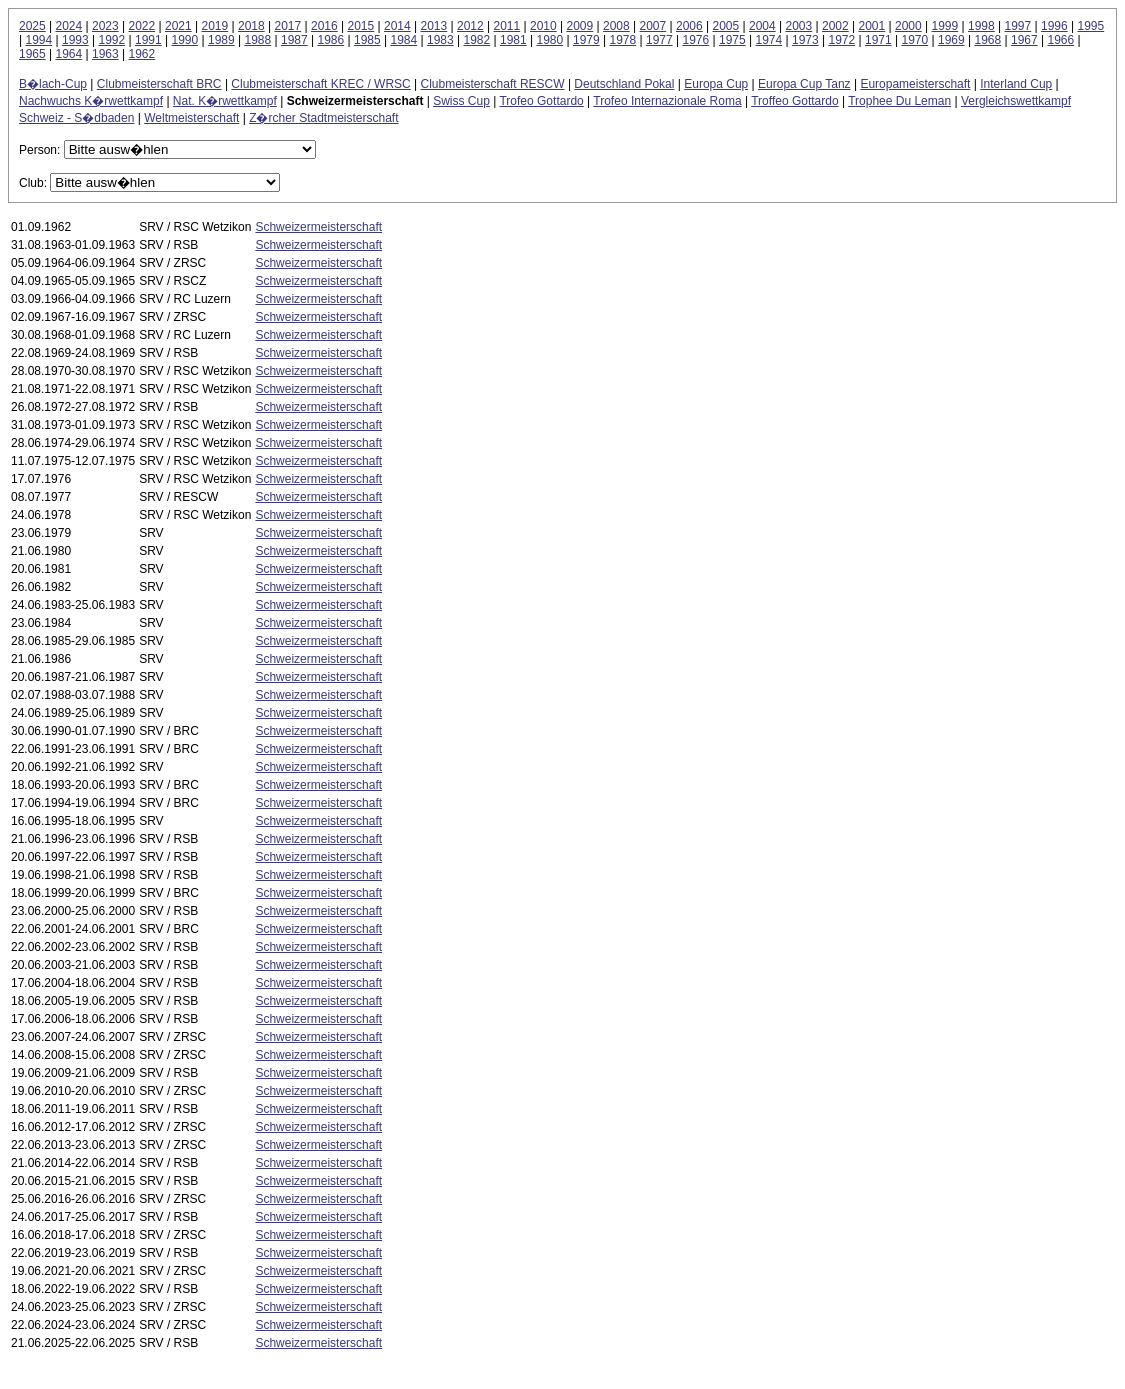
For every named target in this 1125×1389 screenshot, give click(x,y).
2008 (616, 26)
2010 (543, 26)
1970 (914, 40)
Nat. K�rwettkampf (225, 101)
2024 (69, 26)
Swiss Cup (461, 101)
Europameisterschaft (915, 84)
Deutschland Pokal (624, 84)
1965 (32, 54)
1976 (695, 40)
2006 (689, 26)
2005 (726, 26)
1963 (105, 54)
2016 (324, 26)
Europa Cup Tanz (804, 84)
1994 (38, 40)
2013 (434, 26)
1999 (945, 26)
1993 (75, 40)
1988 (257, 40)
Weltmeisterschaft (191, 118)
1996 (1054, 26)
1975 (732, 40)
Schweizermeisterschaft (318, 227)
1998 (981, 26)
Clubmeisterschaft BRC (159, 84)
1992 (111, 40)
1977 (659, 40)
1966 (1060, 40)
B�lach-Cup (53, 84)
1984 (403, 40)
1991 (148, 40)
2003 (799, 26)
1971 (878, 40)
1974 (768, 40)
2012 (470, 26)
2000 (908, 26)
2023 (105, 26)
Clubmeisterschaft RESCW (493, 84)
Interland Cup (1016, 84)
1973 (805, 40)
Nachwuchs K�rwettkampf (91, 101)
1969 (951, 40)
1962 (142, 54)
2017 (288, 26)
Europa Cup (716, 84)
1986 (330, 40)
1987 (294, 40)
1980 (549, 40)
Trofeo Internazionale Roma (667, 101)
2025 (32, 26)
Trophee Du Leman (899, 101)
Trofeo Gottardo (541, 101)
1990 (184, 40)
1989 (221, 40)
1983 (440, 40)
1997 (1018, 26)
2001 (872, 26)
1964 (69, 54)
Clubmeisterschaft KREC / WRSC (320, 84)
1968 (987, 40)
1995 (1091, 26)
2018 (251, 26)
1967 (1024, 40)
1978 (622, 40)
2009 (580, 26)
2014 (397, 26)
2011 (507, 26)
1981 (513, 40)
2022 (142, 26)
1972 (841, 40)
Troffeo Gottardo (794, 101)
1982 (476, 40)
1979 (586, 40)
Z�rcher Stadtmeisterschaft (323, 118)
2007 (653, 26)
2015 (361, 26)
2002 (835, 26)
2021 (178, 26)
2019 (215, 26)
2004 (762, 26)
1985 (367, 40)
